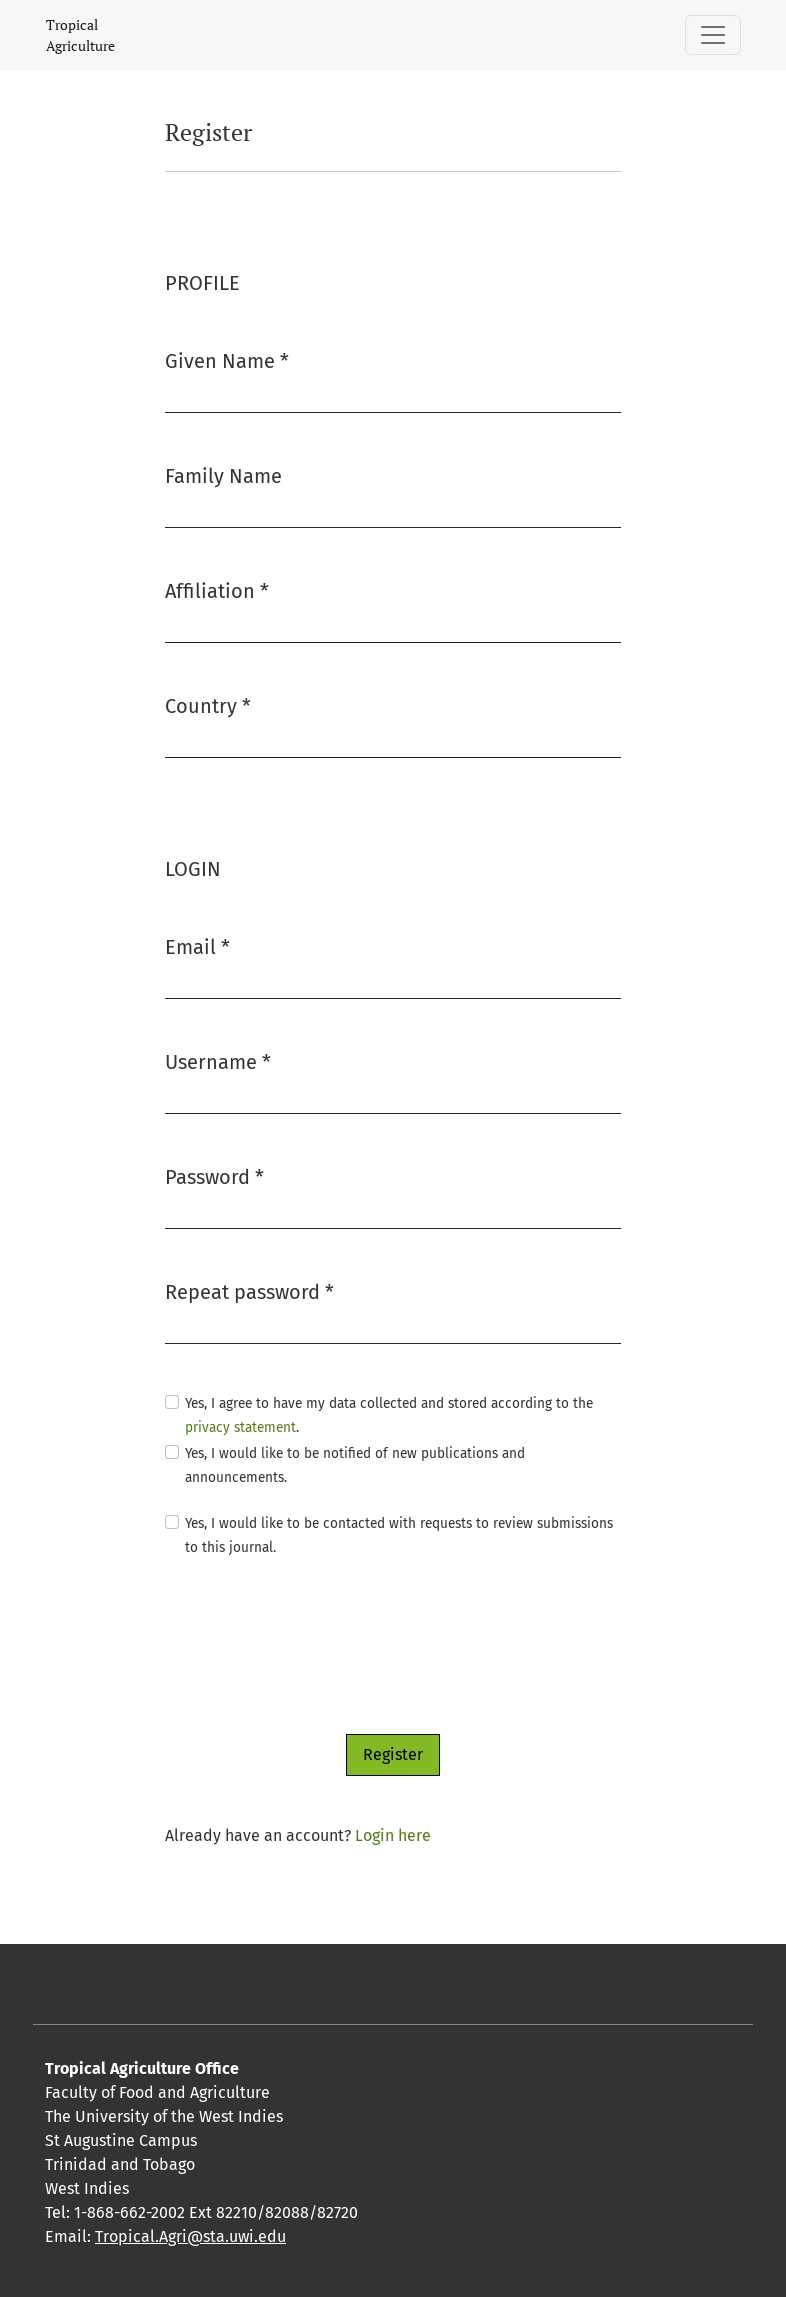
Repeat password (249, 1290)
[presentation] (317, 1647)
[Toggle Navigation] (713, 35)
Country (208, 704)
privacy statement (240, 1427)
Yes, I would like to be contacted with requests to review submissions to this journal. (399, 1535)
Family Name (223, 476)
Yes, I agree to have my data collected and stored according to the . (389, 1415)
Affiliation (217, 589)
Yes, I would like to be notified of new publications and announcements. (355, 1465)
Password (214, 1175)
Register (393, 1754)
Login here (393, 1835)
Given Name (227, 359)
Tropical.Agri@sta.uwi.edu (190, 2236)
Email (197, 945)
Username (218, 1060)
